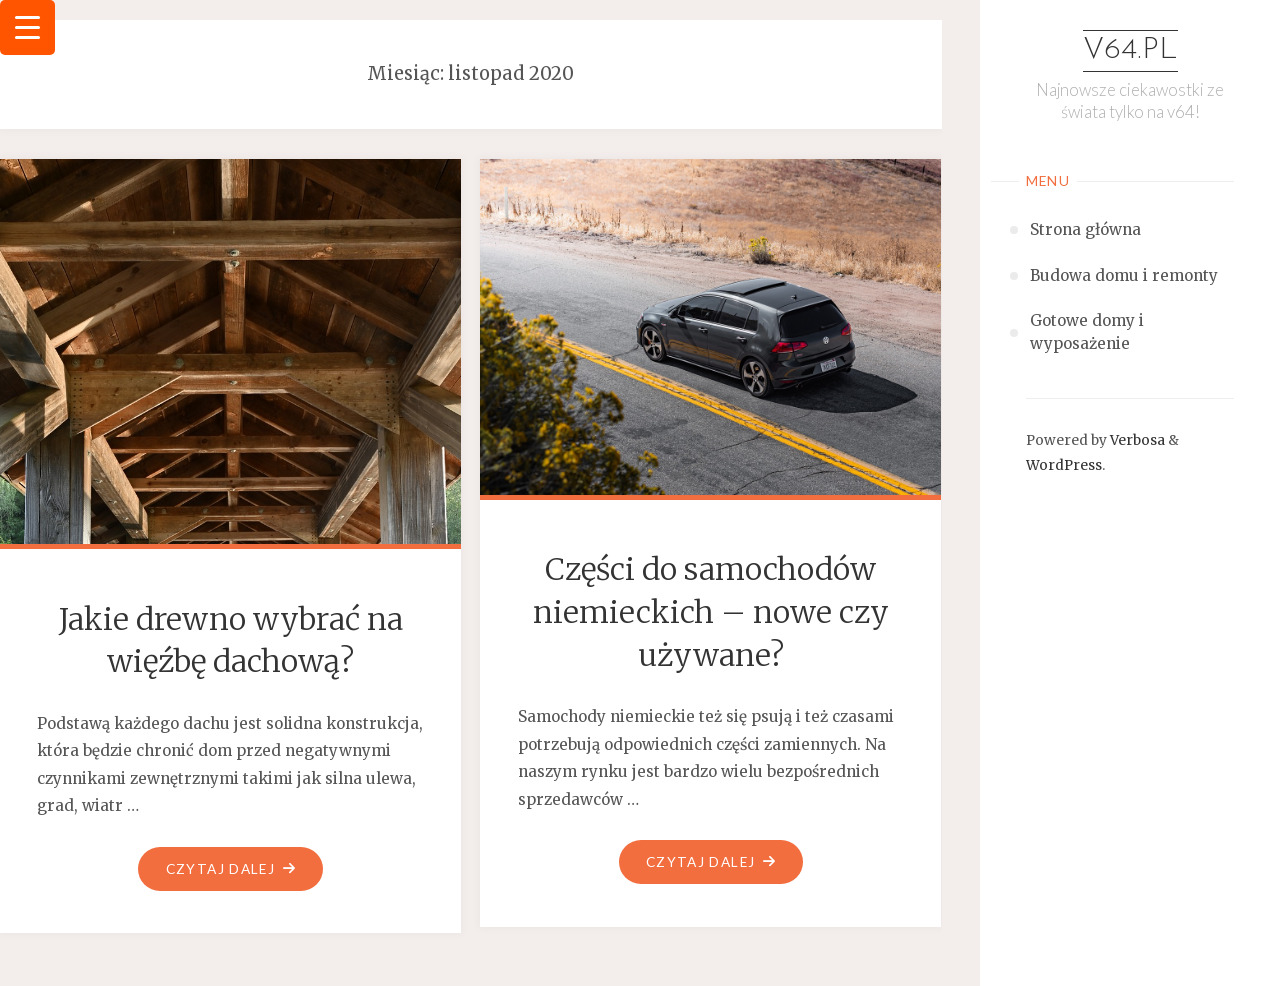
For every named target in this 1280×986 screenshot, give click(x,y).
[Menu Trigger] (27, 27)
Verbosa (1136, 440)
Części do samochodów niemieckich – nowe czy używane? (711, 611)
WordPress (1064, 465)
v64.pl (1130, 50)
